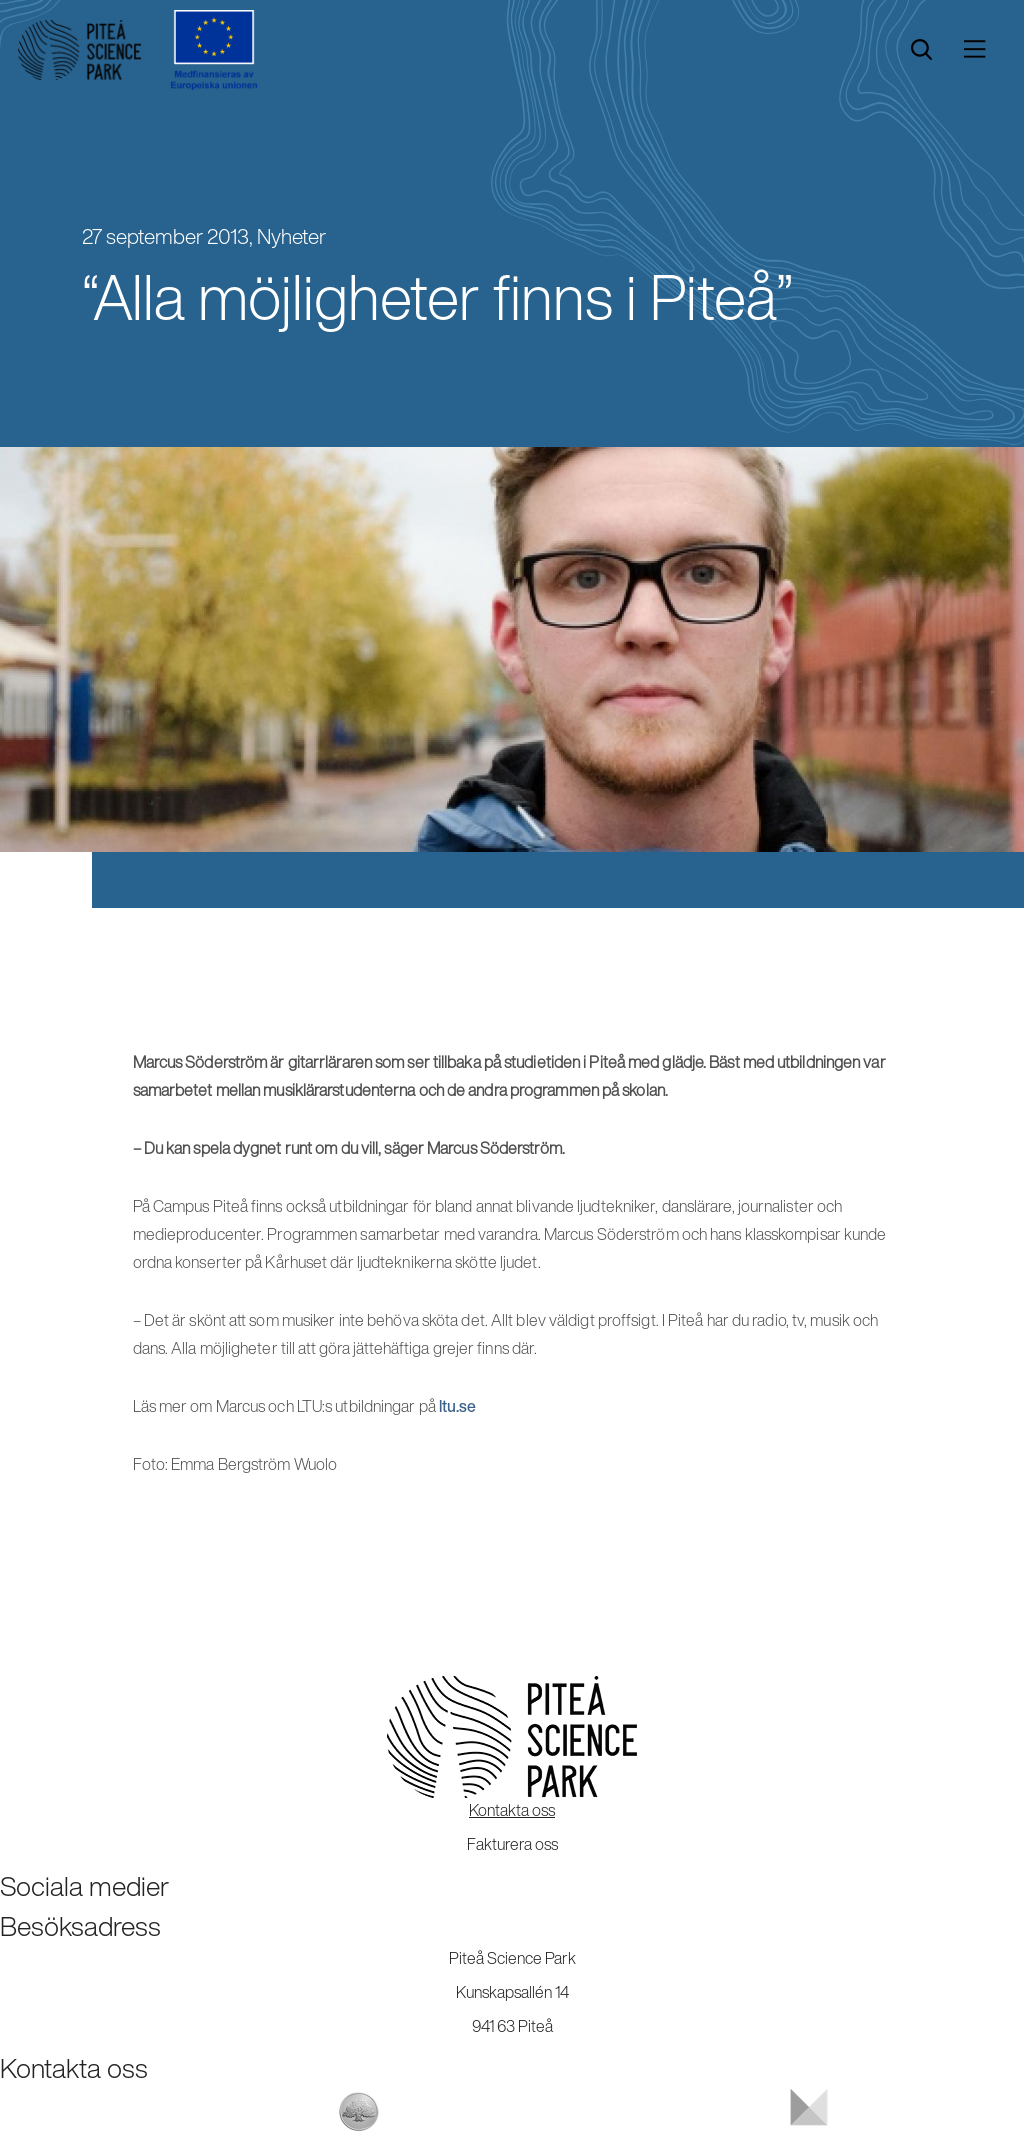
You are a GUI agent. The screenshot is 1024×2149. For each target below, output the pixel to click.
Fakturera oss (512, 1844)
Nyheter (291, 236)
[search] (921, 50)
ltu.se (458, 1406)
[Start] (79, 50)
